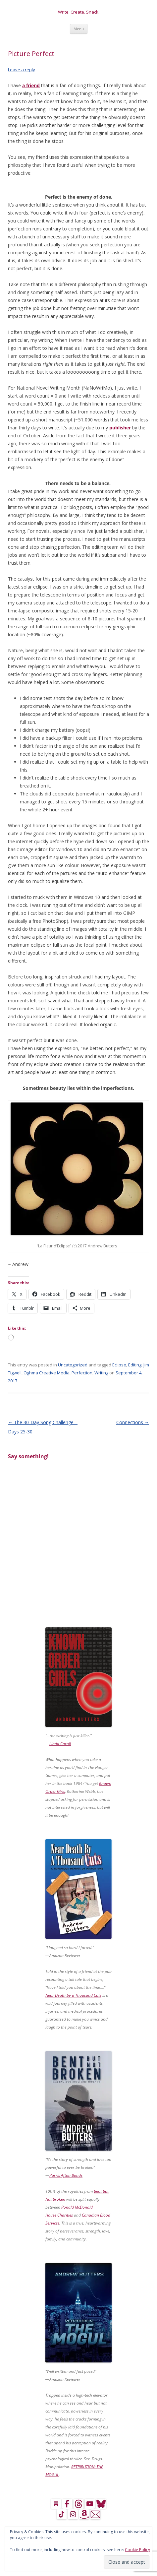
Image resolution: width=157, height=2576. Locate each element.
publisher (120, 427)
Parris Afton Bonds (65, 2175)
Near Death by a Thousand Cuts (73, 1995)
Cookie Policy (137, 2549)
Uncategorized (72, 1365)
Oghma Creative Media (47, 1373)
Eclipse (119, 1365)
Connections (132, 1422)
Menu (79, 28)
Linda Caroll (60, 1743)
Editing (134, 1365)
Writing (101, 1373)
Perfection (82, 1373)
